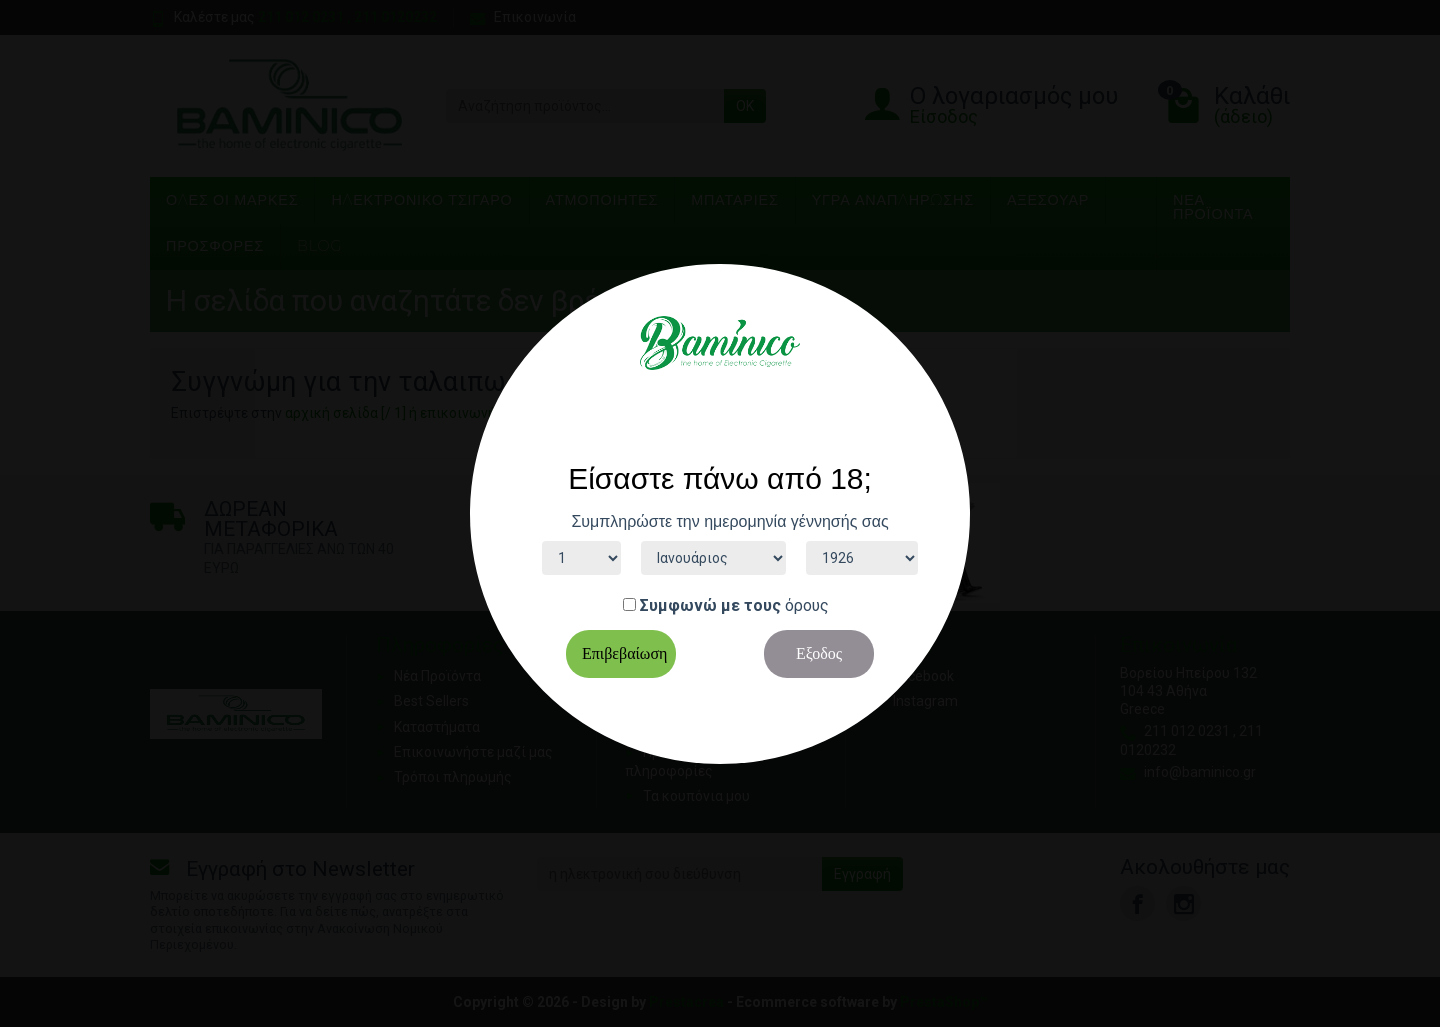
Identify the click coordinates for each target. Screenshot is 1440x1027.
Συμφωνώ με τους (710, 605)
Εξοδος (819, 653)
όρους (807, 605)
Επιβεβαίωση (624, 653)
